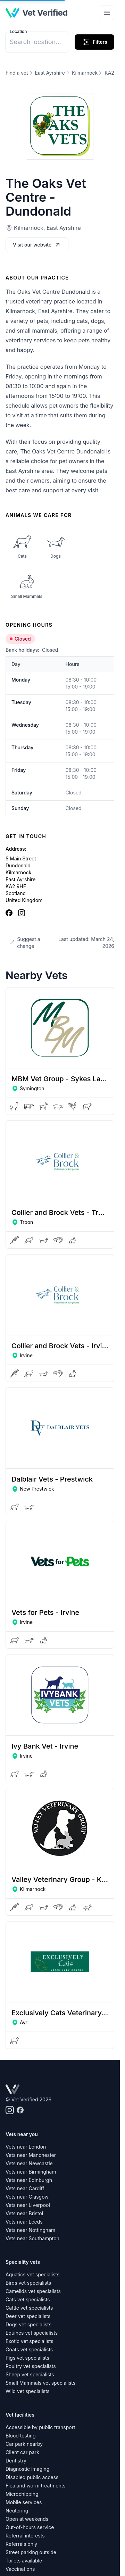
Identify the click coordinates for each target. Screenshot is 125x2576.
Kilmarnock (85, 73)
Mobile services (24, 2502)
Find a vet (17, 73)
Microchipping (22, 2494)
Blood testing (21, 2436)
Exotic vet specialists (29, 2341)
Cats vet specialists (28, 2299)
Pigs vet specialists (27, 2358)
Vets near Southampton (32, 2238)
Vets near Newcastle (29, 2163)
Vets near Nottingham (30, 2230)
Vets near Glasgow (27, 2197)
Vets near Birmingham (31, 2172)
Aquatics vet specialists (32, 2274)
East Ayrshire (50, 73)
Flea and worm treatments (36, 2486)
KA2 (109, 73)
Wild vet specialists (28, 2391)
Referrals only (21, 2544)
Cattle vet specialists (29, 2308)
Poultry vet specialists (31, 2366)
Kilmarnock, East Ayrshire (47, 227)
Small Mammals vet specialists (40, 2383)
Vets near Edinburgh (29, 2180)
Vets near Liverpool (28, 2205)
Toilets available (24, 2561)
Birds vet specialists (28, 2283)
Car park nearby (24, 2444)
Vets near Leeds (24, 2222)
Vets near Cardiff (25, 2188)
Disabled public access (32, 2477)
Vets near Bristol (24, 2213)
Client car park (22, 2452)
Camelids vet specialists (33, 2291)
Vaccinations (20, 2569)
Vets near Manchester (31, 2155)
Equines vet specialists (32, 2333)
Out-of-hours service (30, 2527)
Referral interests (25, 2536)
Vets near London (26, 2147)
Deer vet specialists (28, 2316)
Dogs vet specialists (28, 2324)
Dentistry (16, 2461)
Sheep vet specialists (30, 2374)
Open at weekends (27, 2519)
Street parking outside (31, 2552)
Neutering (17, 2511)
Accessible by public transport (40, 2427)
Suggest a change (25, 942)
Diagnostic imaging (27, 2469)
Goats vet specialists (29, 2349)
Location (18, 31)
